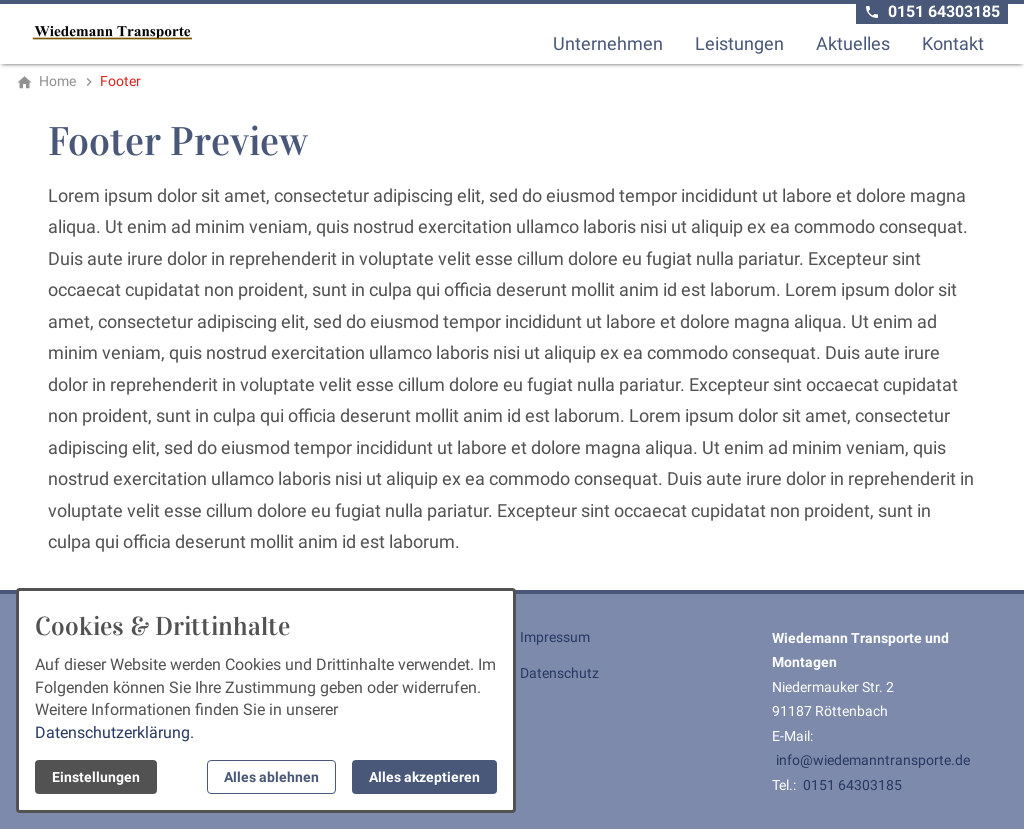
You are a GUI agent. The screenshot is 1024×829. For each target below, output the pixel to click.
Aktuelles (853, 43)
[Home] (57, 81)
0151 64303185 (852, 785)
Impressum (555, 637)
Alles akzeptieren (424, 777)
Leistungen (739, 43)
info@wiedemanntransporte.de (873, 760)
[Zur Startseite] (112, 32)
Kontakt (953, 43)
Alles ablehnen (271, 777)
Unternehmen (608, 43)
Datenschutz (559, 673)
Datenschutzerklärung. (114, 732)
